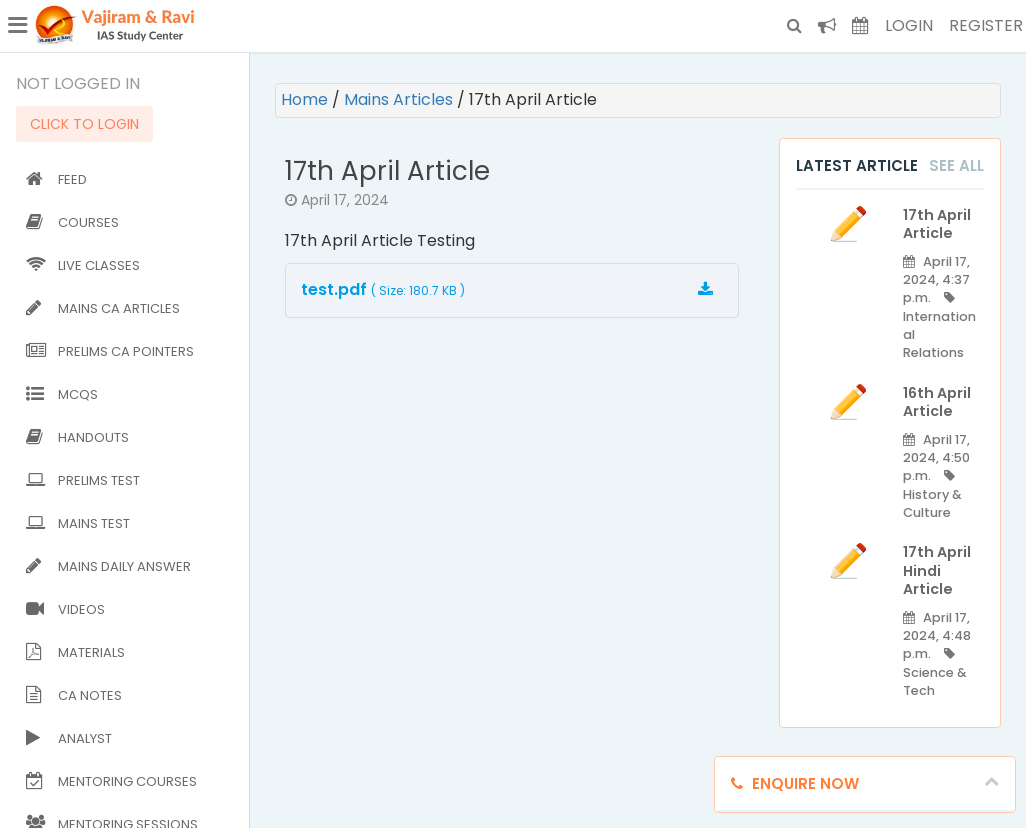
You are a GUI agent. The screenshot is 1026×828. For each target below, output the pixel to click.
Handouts (77, 437)
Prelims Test (83, 480)
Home (306, 99)
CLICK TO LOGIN (84, 124)
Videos (65, 609)
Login (909, 25)
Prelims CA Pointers (110, 351)
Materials (75, 652)
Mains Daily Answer (108, 566)
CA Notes (74, 695)
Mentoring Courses (111, 781)
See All (956, 165)
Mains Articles (400, 99)
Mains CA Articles (103, 308)
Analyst (69, 738)
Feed (56, 179)
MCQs (62, 394)
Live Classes (83, 265)
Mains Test (78, 523)
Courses (72, 222)
